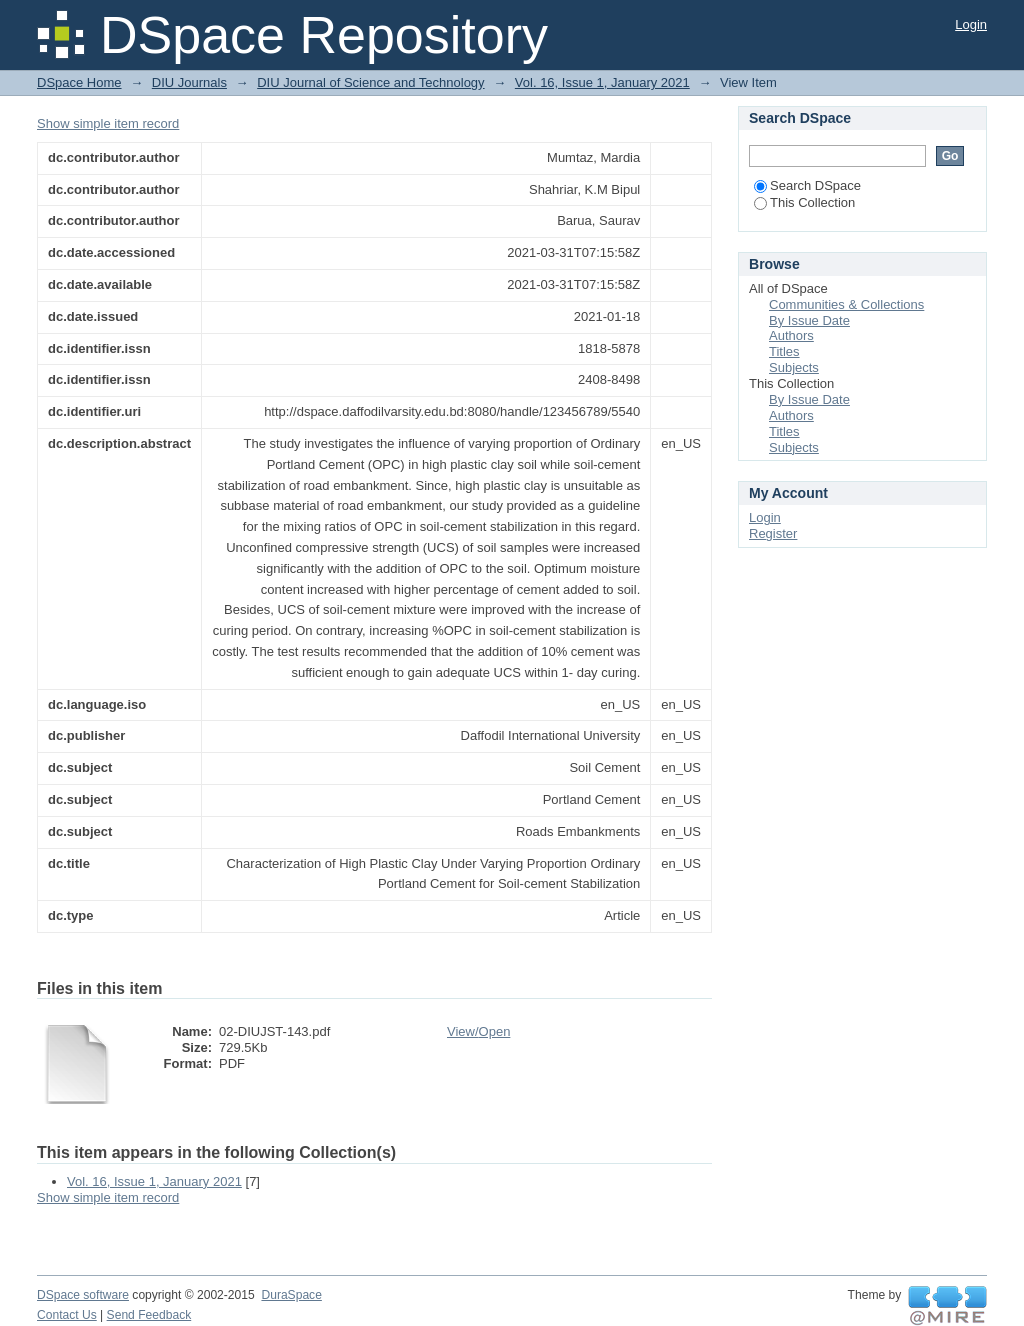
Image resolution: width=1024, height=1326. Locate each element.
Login (971, 24)
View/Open (478, 1031)
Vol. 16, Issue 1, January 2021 (602, 82)
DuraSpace (291, 1295)
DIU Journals (189, 82)
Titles (784, 351)
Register (773, 533)
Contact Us (67, 1315)
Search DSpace (807, 185)
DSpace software (83, 1295)
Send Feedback (149, 1315)
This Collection (804, 202)
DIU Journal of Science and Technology (370, 82)
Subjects (794, 367)
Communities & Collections (846, 304)
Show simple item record (108, 123)
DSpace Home (79, 82)
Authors (791, 335)
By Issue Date (809, 320)
